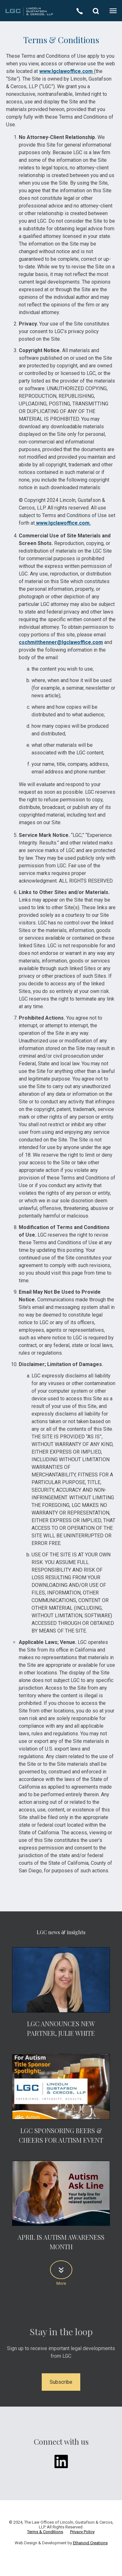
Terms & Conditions (45, 2531)
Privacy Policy (82, 2531)
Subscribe (61, 2382)
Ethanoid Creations (90, 2542)
